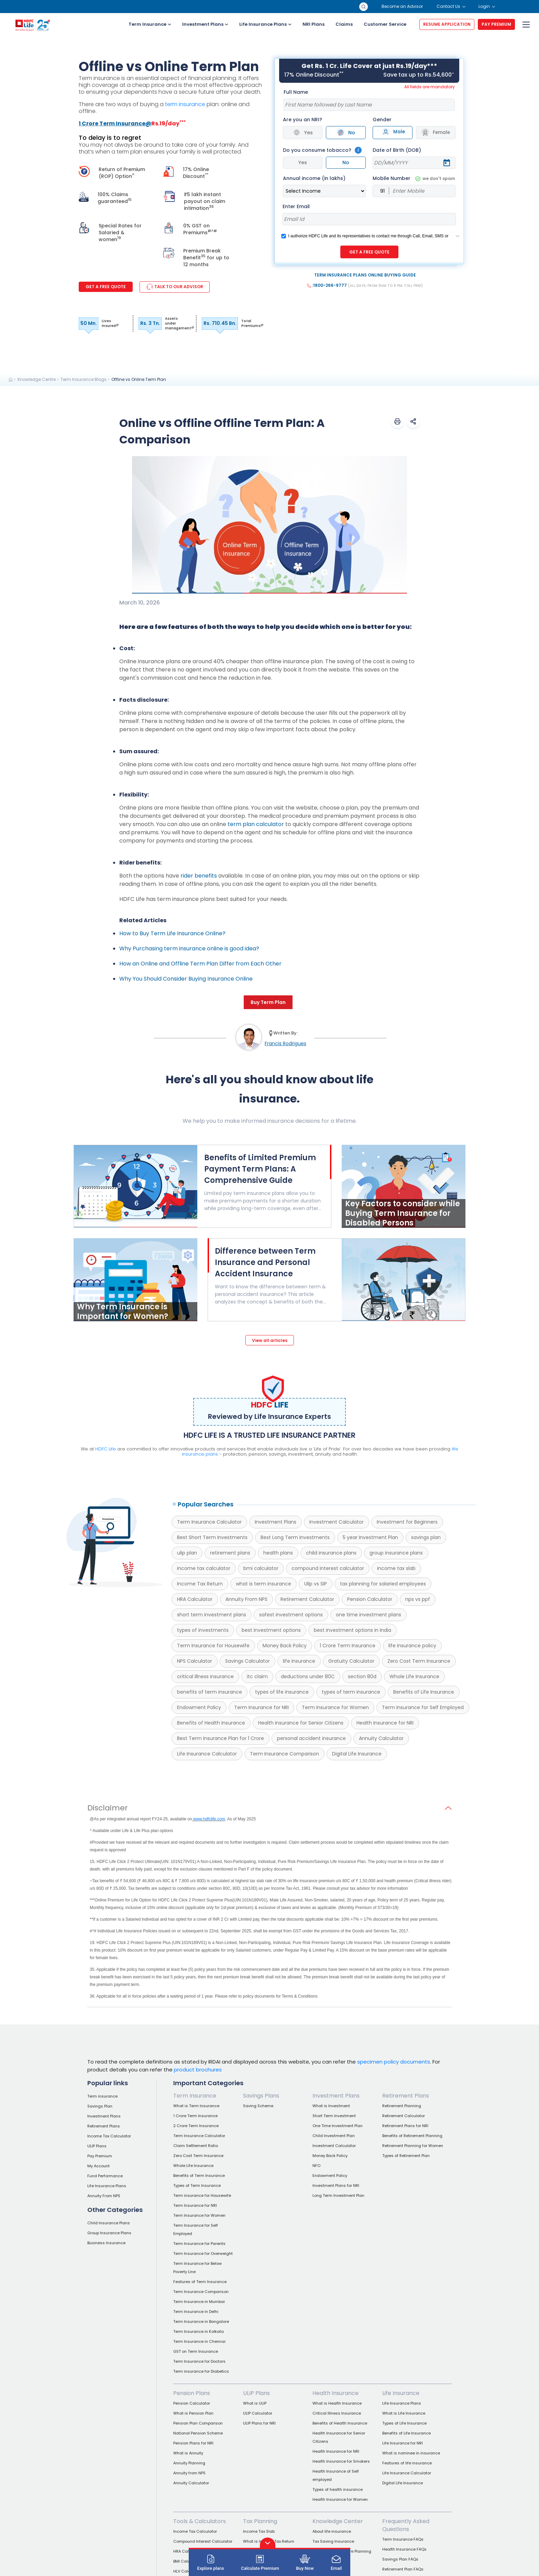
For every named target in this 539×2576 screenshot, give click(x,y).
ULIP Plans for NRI (259, 2423)
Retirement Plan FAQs (403, 2569)
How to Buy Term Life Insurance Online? (172, 933)
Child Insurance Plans (108, 2223)
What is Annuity (188, 2453)
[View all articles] (269, 1340)
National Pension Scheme (198, 2433)
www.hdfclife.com (208, 1819)
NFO (316, 2165)
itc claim (257, 1676)
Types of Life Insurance (404, 2423)
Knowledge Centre (37, 379)
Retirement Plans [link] (405, 2096)
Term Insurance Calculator (209, 1521)
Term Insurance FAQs (403, 2539)
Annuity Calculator (381, 1738)
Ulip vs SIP (315, 1583)
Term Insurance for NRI (261, 1707)
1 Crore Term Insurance (347, 1645)
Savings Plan (99, 2106)
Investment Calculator (336, 1521)
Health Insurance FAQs (404, 2549)
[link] (10, 379)
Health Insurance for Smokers (341, 2461)
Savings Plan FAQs (400, 2559)
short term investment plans (211, 1614)
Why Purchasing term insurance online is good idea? (189, 948)
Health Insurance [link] (335, 2393)
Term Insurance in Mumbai (199, 2301)
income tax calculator (203, 1568)
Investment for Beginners (407, 1521)
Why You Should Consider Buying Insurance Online (186, 979)
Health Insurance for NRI (385, 1722)
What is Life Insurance (403, 2413)
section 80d (362, 1676)
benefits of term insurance (209, 1691)
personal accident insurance (311, 1738)
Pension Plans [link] (191, 2393)
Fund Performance (105, 2176)
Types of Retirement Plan (406, 2155)
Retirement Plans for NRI (405, 2125)
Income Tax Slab (259, 2531)
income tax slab (396, 1568)
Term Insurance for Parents (199, 2243)
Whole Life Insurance (414, 1676)
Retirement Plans (103, 2126)
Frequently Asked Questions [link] (405, 2525)
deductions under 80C (308, 1676)
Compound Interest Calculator (202, 2541)
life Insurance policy (412, 1645)
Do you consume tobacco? (317, 150)
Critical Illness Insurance (336, 2413)
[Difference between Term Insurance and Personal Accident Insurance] (275, 1275)
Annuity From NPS (246, 1599)
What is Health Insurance (337, 2403)
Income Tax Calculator (109, 2136)
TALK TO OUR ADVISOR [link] (175, 287)
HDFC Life (105, 1449)
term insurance (185, 104)
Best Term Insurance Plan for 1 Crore (220, 1738)
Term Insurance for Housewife (213, 1645)
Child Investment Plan (333, 2135)
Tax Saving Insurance (333, 2541)
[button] (397, 421)
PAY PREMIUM (496, 24)
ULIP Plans (97, 2146)
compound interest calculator (328, 1568)
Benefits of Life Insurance (423, 1691)
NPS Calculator (194, 1661)
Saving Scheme (258, 2106)
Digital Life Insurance (357, 1753)
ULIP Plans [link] (256, 2393)
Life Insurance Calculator (207, 1753)
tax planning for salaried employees (383, 1583)
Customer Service (385, 24)
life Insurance (299, 1661)
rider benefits (198, 876)
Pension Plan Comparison (198, 2423)
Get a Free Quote (106, 287)
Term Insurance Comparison (284, 1753)
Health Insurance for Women (340, 2499)
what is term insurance (263, 1583)
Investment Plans (205, 24)
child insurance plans (331, 1552)
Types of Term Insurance (197, 2185)
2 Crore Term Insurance (196, 2125)
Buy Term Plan (268, 1002)
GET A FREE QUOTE (369, 252)
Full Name (296, 92)
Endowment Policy (199, 1707)
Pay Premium (99, 2156)
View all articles (269, 1340)
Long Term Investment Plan (338, 2195)
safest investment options (291, 1614)
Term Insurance (150, 24)
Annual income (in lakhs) (314, 178)
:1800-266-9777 (365, 285)
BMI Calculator (187, 2561)
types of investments (203, 1630)
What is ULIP (254, 2403)
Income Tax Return (200, 1583)
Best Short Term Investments (212, 1537)
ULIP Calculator (257, 2413)
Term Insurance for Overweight (203, 2253)
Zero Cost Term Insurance (418, 1661)
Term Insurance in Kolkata (198, 2331)
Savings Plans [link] (261, 2096)
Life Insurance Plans (265, 24)
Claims (344, 24)
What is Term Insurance (196, 2106)
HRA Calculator (194, 1599)
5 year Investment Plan (370, 1537)
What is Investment (331, 2106)
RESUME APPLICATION (447, 24)
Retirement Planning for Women (412, 2145)
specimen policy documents (393, 2061)
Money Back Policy (285, 1645)
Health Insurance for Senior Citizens (300, 1722)
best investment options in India (352, 1630)
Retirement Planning (401, 2106)
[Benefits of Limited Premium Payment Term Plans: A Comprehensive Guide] (135, 1226)
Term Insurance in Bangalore (201, 2321)
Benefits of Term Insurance (199, 2175)
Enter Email (296, 206)
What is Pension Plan (193, 2413)
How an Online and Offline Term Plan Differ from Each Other (200, 964)
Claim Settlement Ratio (195, 2145)
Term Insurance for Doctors (199, 2361)
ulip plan (187, 1552)
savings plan (426, 1537)
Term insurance (102, 2096)
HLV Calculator (187, 2571)
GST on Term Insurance (195, 2351)
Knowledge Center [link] (337, 2521)
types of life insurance (282, 1691)
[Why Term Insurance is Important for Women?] (135, 1319)
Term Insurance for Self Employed (423, 1707)
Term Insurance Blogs (83, 379)
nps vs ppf (417, 1599)
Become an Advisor (402, 6)
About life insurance (331, 2531)
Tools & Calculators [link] (199, 2521)
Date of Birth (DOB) (397, 150)
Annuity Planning (189, 2463)
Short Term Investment (334, 2116)
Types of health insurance (337, 2489)
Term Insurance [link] (194, 2096)
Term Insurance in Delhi (195, 2311)
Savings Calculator (247, 1661)
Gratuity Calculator (351, 1661)
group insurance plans (396, 1552)
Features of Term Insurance (200, 2281)
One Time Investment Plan (337, 2125)
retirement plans (230, 1552)
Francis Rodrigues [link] (285, 1043)
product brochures (198, 2069)
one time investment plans (368, 1614)
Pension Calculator (369, 1599)
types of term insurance (351, 1691)
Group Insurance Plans (109, 2233)
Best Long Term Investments (295, 1537)
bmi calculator (260, 1568)
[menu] (525, 25)
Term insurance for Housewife (202, 2195)
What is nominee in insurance (411, 2453)
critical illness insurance (205, 1676)
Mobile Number (414, 178)
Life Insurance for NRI (402, 2443)
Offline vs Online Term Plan (138, 379)
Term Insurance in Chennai (199, 2341)
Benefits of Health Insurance (211, 1722)
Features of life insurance (407, 2463)
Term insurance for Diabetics (201, 2371)
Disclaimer (107, 1808)
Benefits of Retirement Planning (412, 2135)
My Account (98, 2166)
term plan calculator (256, 824)
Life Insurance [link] (400, 2393)
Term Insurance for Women (335, 1707)
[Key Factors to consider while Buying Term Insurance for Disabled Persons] (403, 1226)
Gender (382, 119)
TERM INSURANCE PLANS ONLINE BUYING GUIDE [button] (365, 275)
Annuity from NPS (189, 2473)
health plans (278, 1552)
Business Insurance (106, 2243)
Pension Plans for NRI (193, 2443)
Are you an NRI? (302, 119)
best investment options (271, 1630)
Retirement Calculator (307, 1599)
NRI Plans (313, 24)
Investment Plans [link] (336, 2096)
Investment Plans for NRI (335, 2185)
